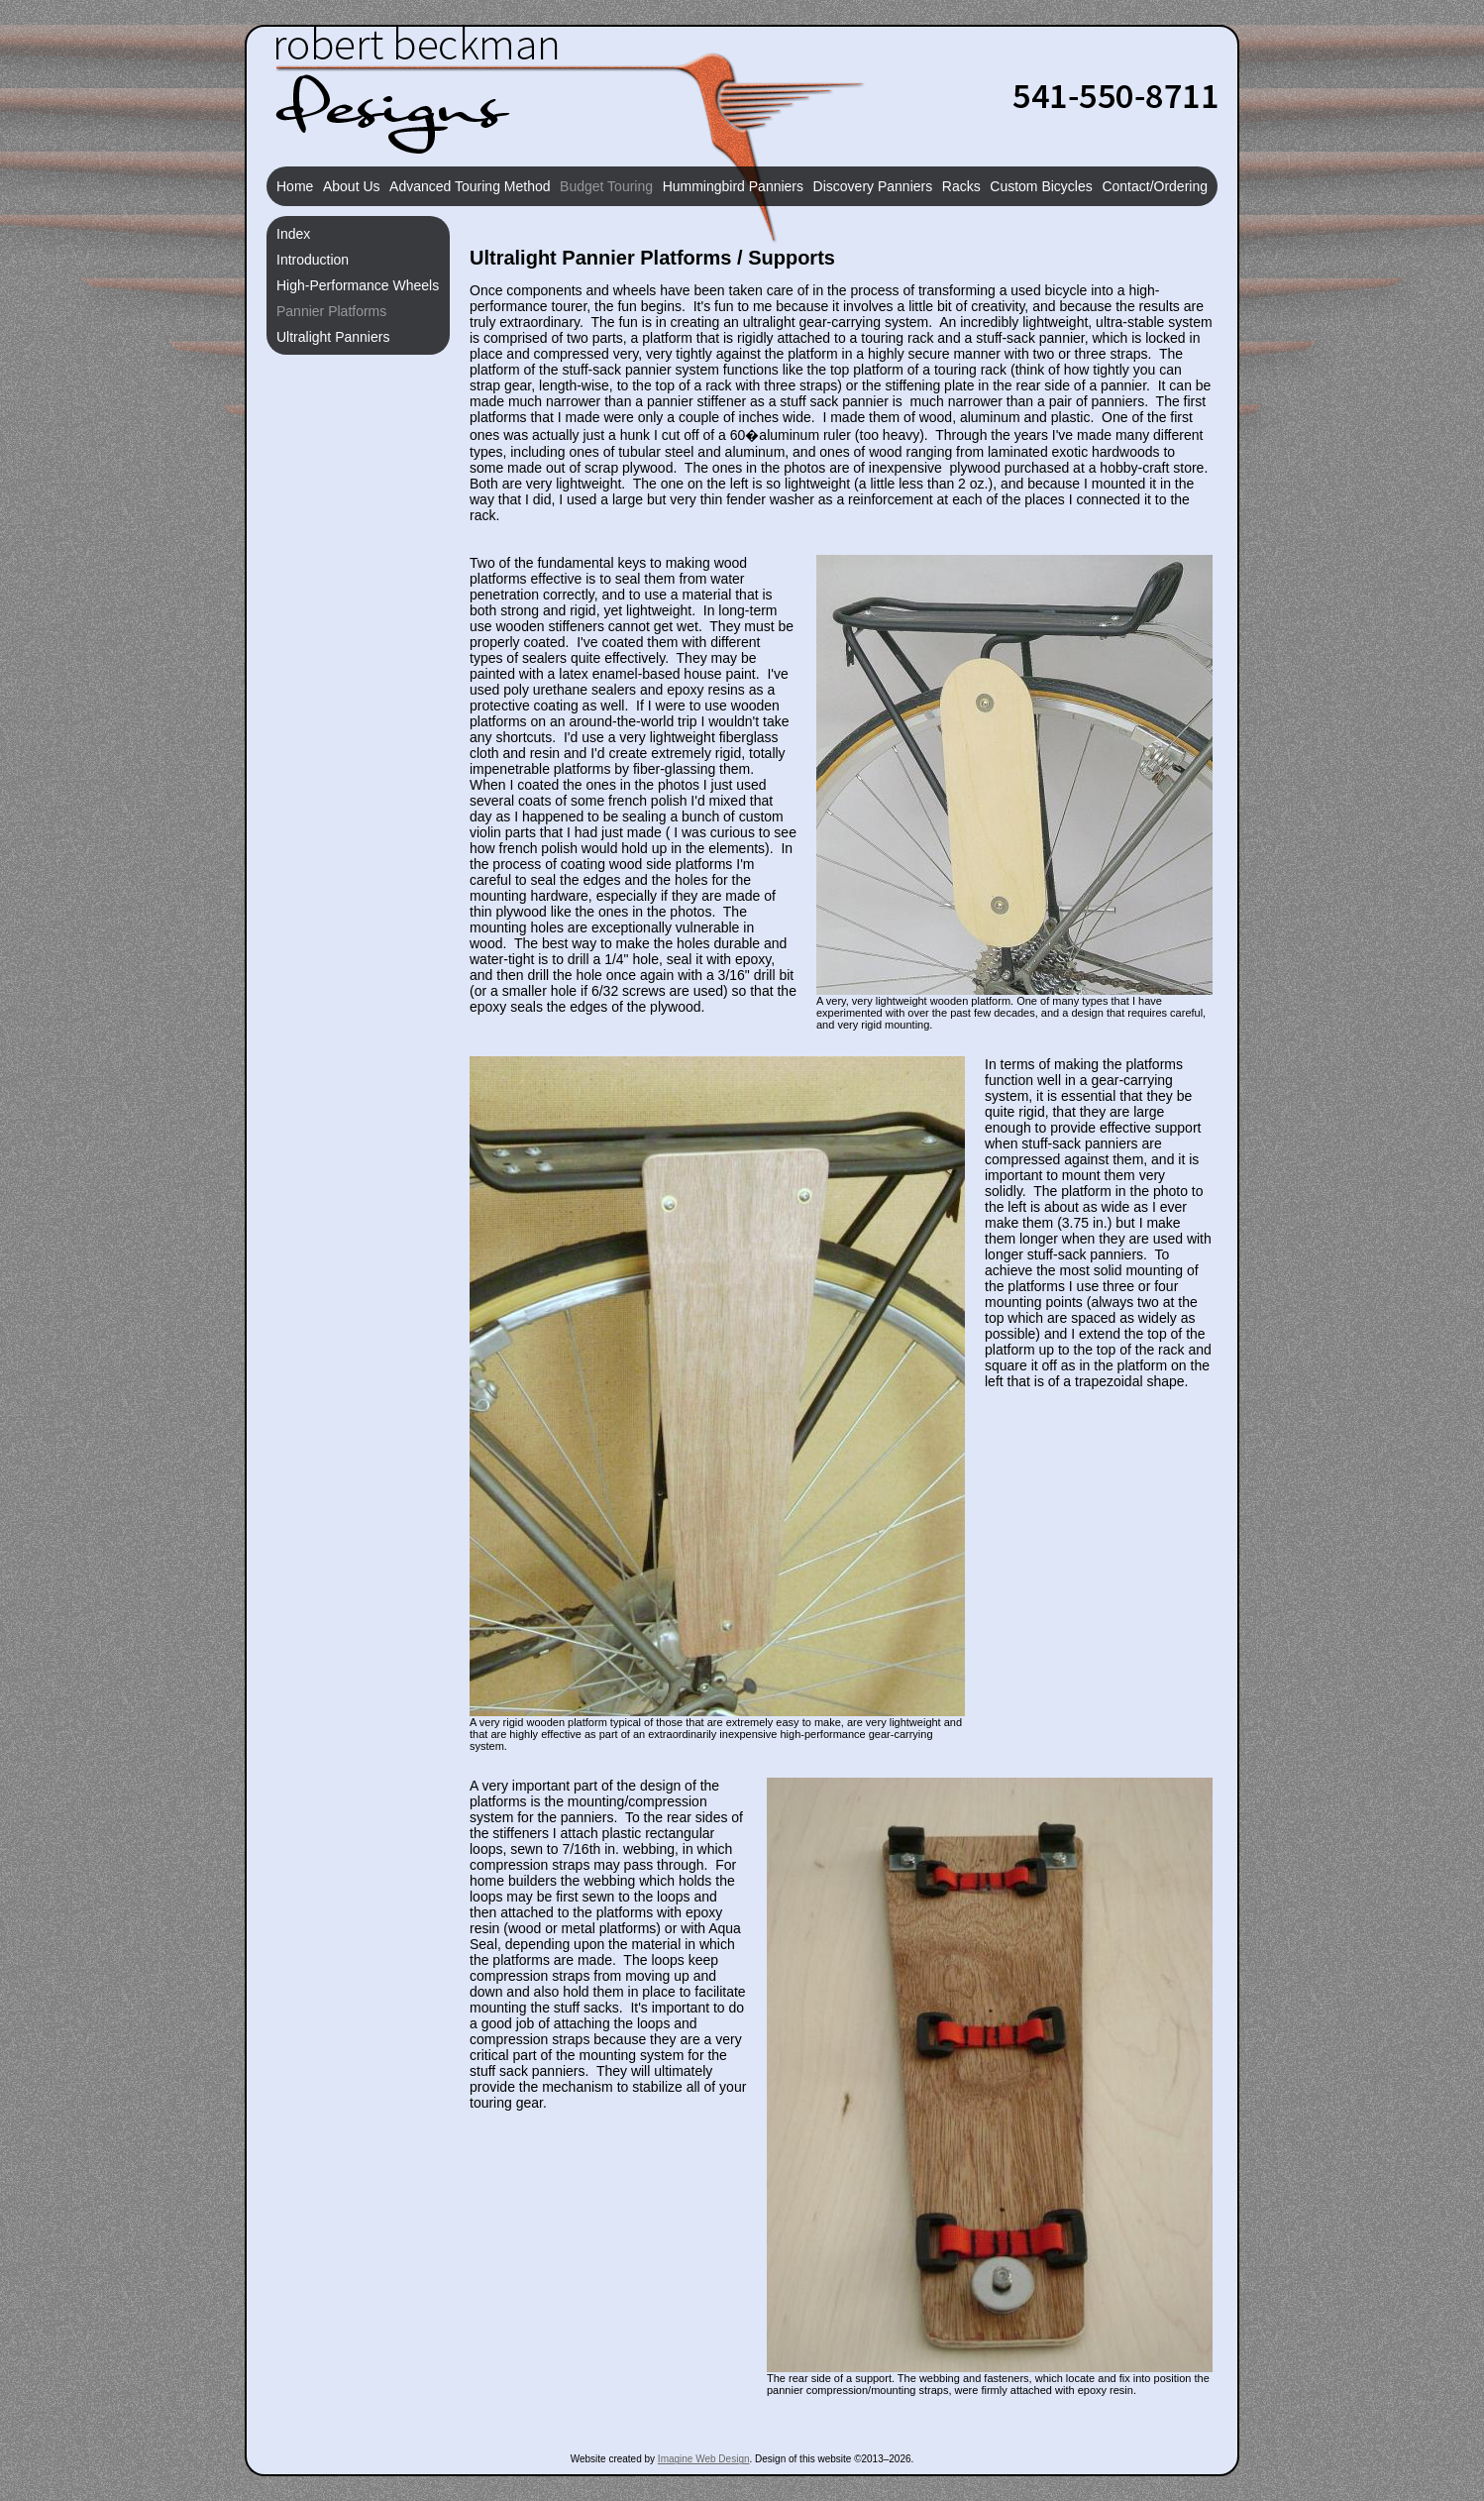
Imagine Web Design (704, 2458)
